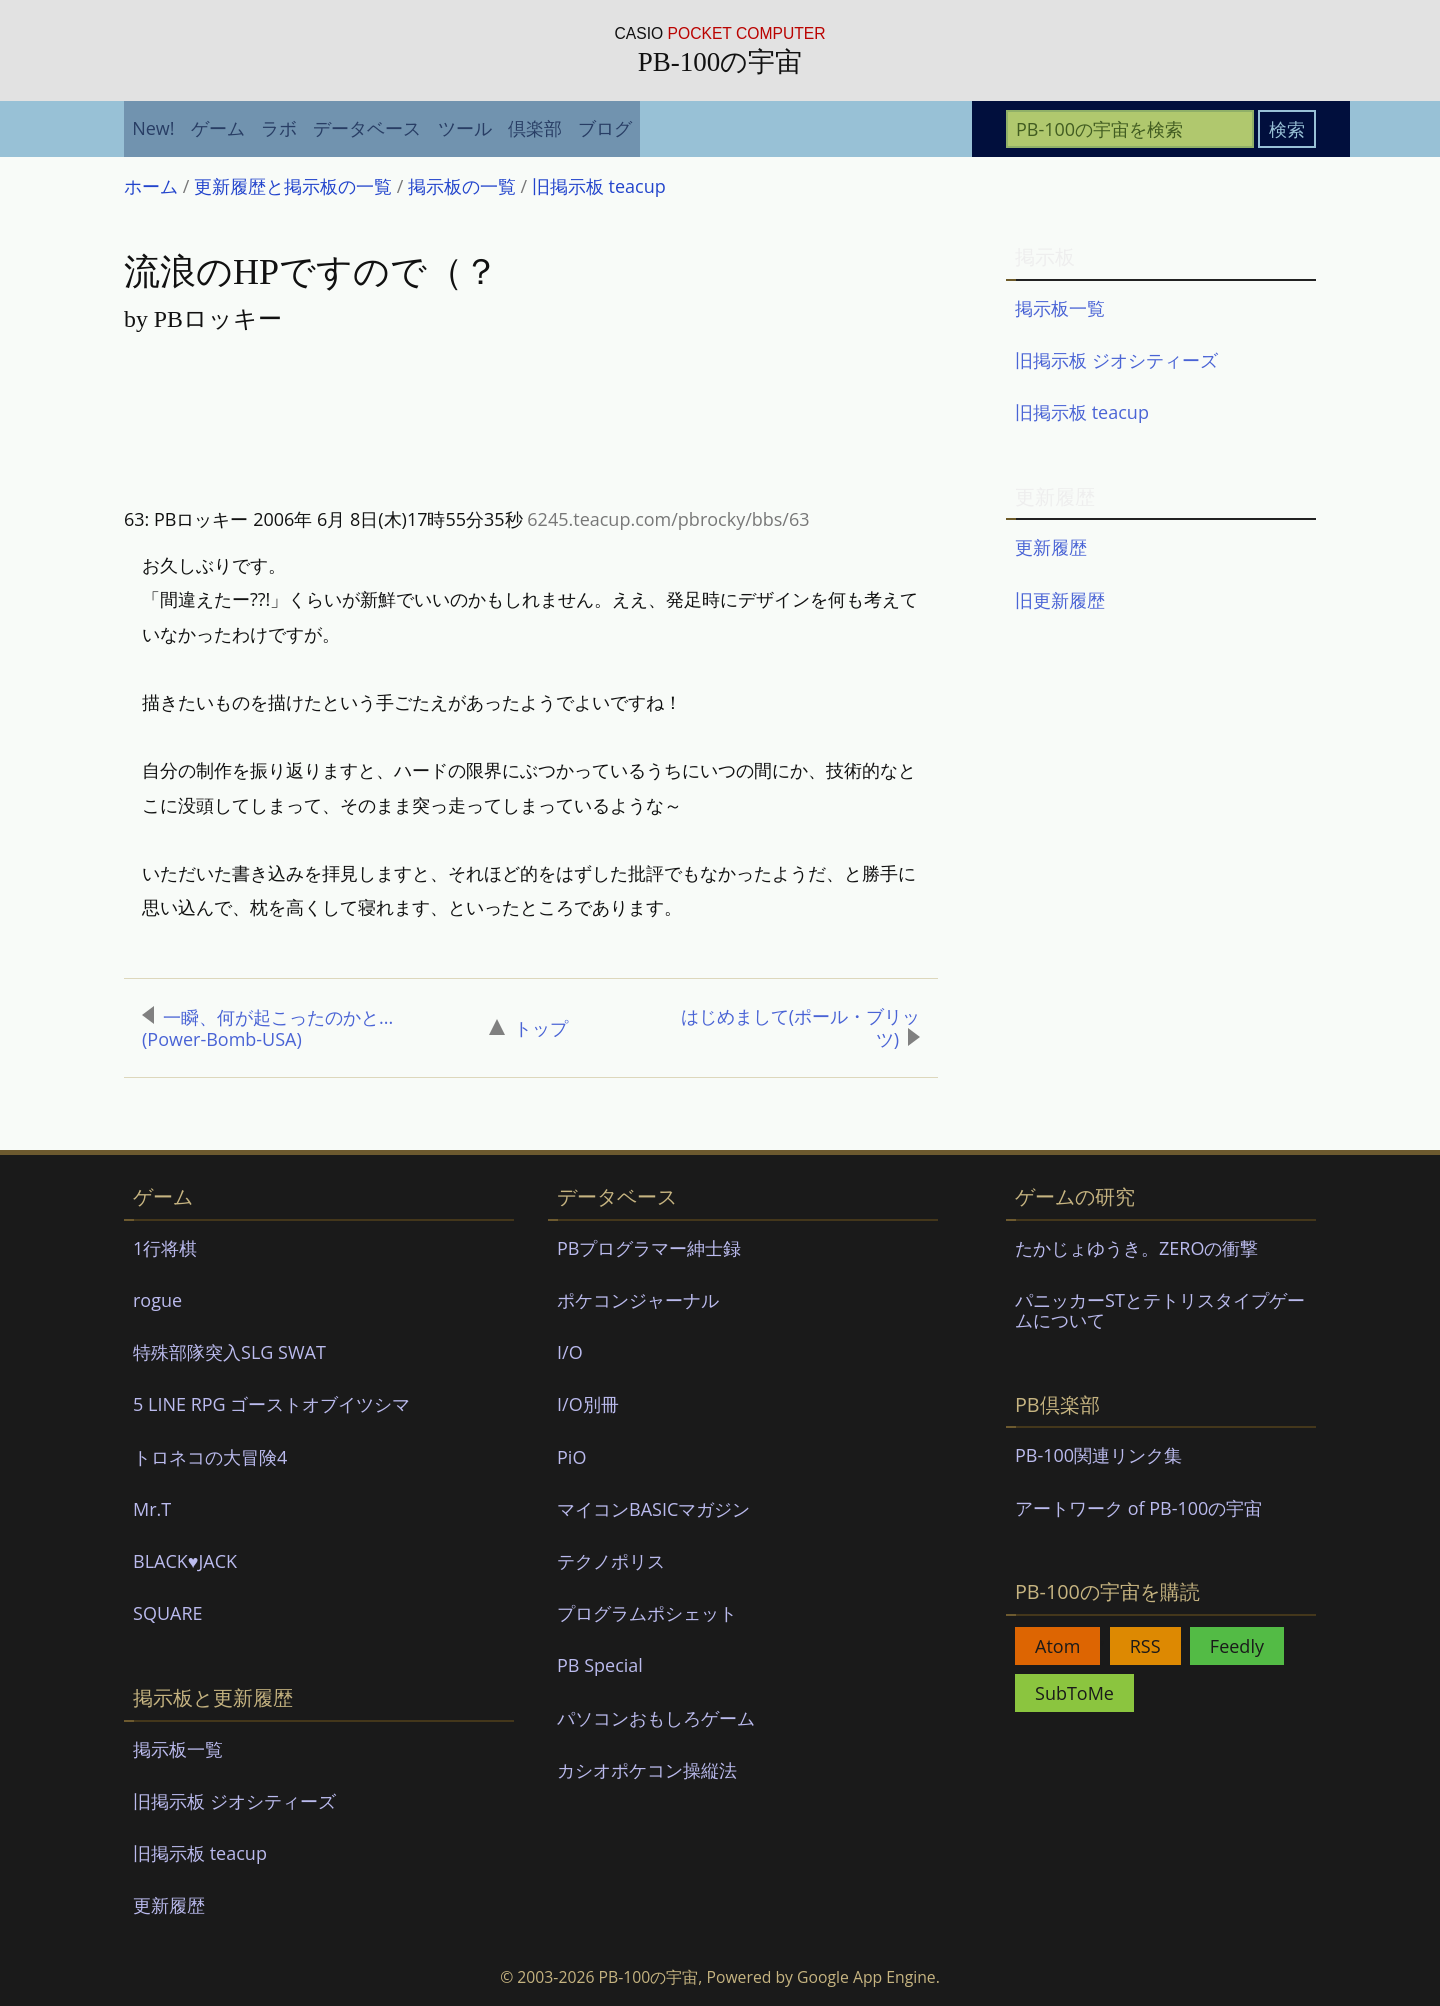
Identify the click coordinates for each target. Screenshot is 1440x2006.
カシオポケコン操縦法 (647, 1770)
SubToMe (1074, 1693)
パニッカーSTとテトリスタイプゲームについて (1160, 1310)
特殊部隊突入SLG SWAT (229, 1352)
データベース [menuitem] (367, 128)
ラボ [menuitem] (279, 128)
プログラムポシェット (647, 1613)
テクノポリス (611, 1561)
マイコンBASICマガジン (653, 1509)
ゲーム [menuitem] (218, 128)
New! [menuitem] (153, 128)
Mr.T (152, 1509)
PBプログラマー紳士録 (649, 1248)
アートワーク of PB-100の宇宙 (1138, 1508)
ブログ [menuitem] (605, 128)
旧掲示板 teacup (1082, 412)
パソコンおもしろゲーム (656, 1718)
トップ (528, 1028)
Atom (1057, 1646)
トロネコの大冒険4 (210, 1457)
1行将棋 (165, 1248)
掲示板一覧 (1060, 308)
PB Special (600, 1665)
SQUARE (168, 1613)
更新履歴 (1051, 547)
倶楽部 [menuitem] (535, 128)
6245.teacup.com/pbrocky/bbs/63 (668, 519)
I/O (570, 1352)
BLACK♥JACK (185, 1561)
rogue (157, 1300)
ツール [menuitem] (465, 128)
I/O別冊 (588, 1404)
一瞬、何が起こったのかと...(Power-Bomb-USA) (267, 1028)
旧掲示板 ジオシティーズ (1116, 360)
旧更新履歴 (1060, 600)
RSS (1145, 1646)
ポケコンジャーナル (638, 1300)
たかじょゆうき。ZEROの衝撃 (1136, 1248)
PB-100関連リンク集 (1098, 1455)
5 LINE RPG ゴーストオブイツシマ (271, 1404)
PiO (571, 1457)
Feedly (1237, 1646)
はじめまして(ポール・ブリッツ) (800, 1027)
